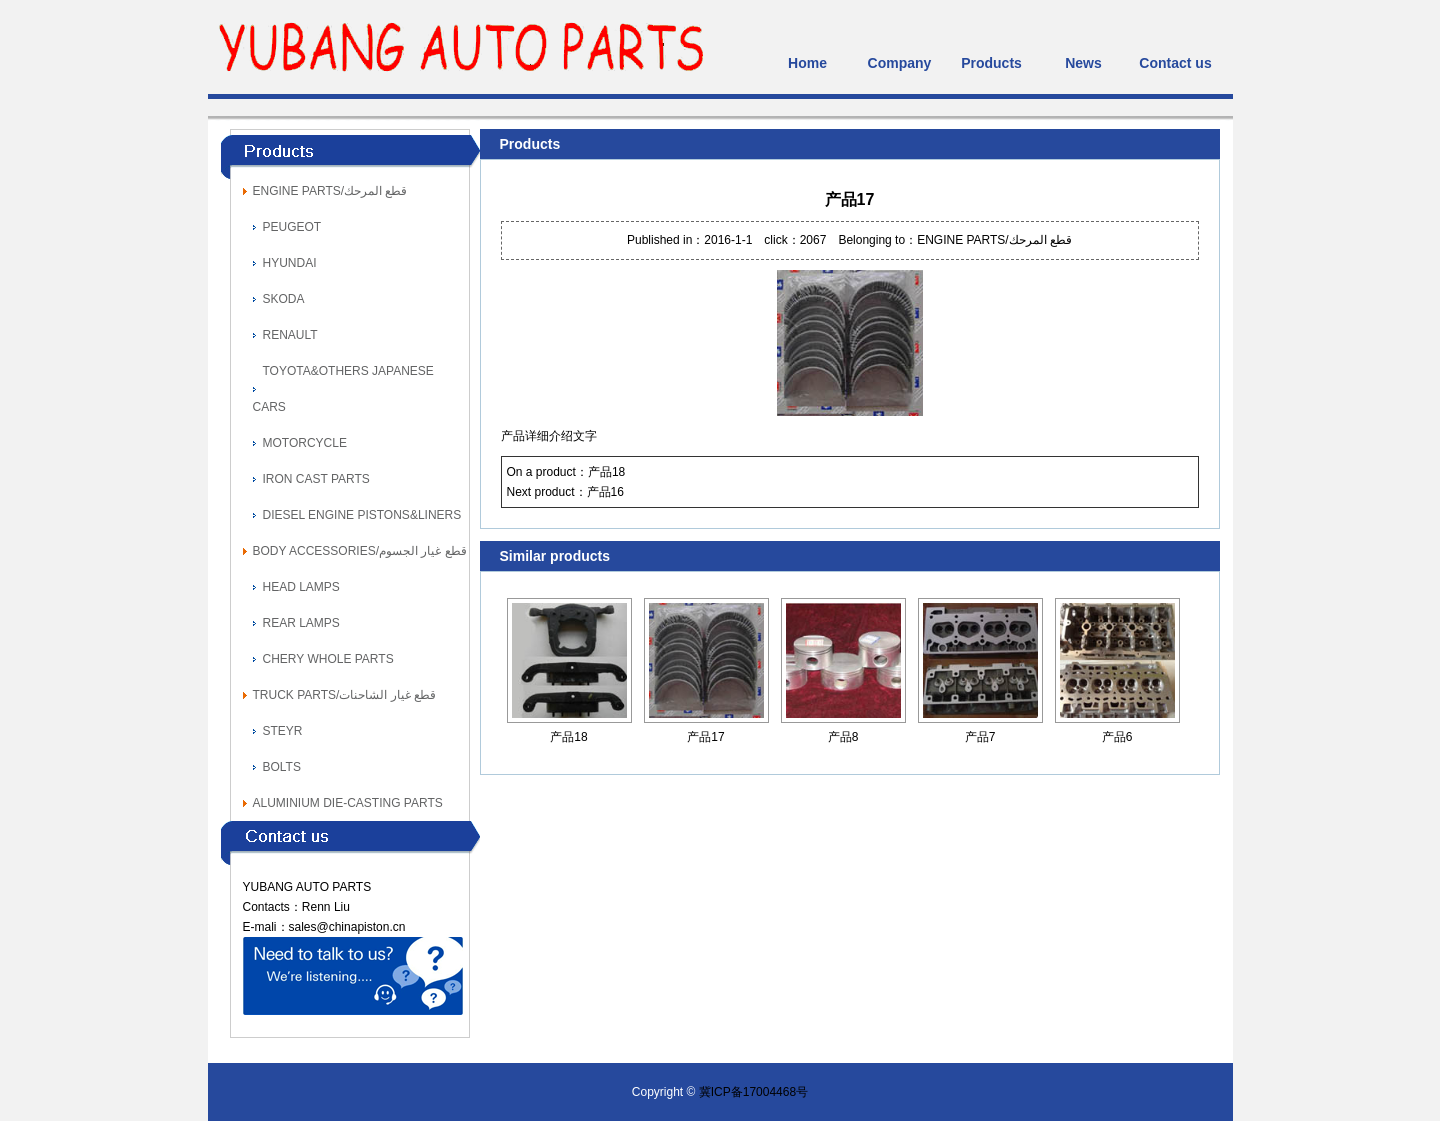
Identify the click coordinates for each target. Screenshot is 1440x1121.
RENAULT (290, 335)
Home (807, 63)
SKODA (284, 299)
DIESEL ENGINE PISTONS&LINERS (362, 515)
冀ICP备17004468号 (753, 1092)
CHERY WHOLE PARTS (328, 659)
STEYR (283, 731)
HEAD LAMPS (301, 587)
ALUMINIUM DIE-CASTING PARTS (348, 803)
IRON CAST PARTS (316, 479)
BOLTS (282, 767)
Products (991, 63)
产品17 (705, 737)
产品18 (606, 472)
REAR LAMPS (301, 623)
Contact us (1175, 63)
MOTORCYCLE (305, 443)
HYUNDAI (290, 263)
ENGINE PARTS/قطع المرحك (330, 191)
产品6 (1117, 737)
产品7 (980, 737)
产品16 (605, 492)
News (1083, 63)
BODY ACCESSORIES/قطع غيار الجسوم (360, 551)
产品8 (843, 737)
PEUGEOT (292, 227)
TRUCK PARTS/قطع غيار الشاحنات (345, 695)
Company (900, 63)
